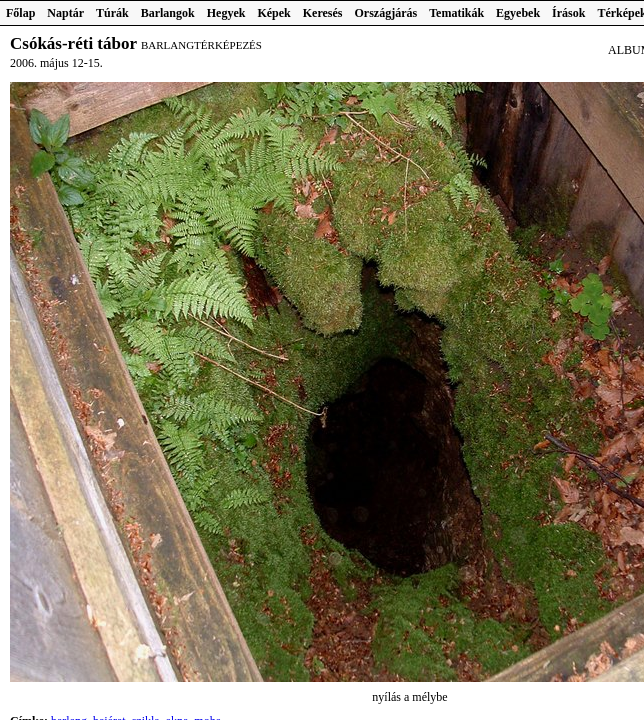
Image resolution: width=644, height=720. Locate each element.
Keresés (323, 13)
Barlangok (168, 13)
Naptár (65, 13)
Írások (568, 13)
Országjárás (386, 13)
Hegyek (226, 13)
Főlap (20, 13)
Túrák (112, 13)
